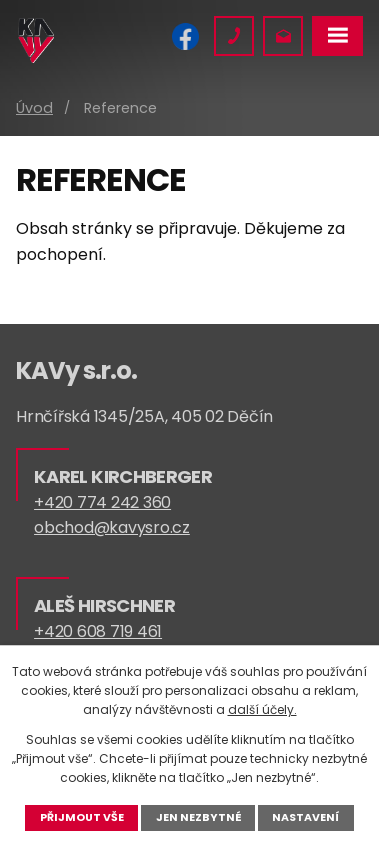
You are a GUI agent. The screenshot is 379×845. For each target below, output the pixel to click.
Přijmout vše (82, 817)
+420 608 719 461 (98, 631)
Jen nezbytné (198, 817)
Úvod (34, 108)
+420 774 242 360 (102, 502)
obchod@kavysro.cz (112, 527)
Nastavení (305, 817)
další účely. (262, 709)
